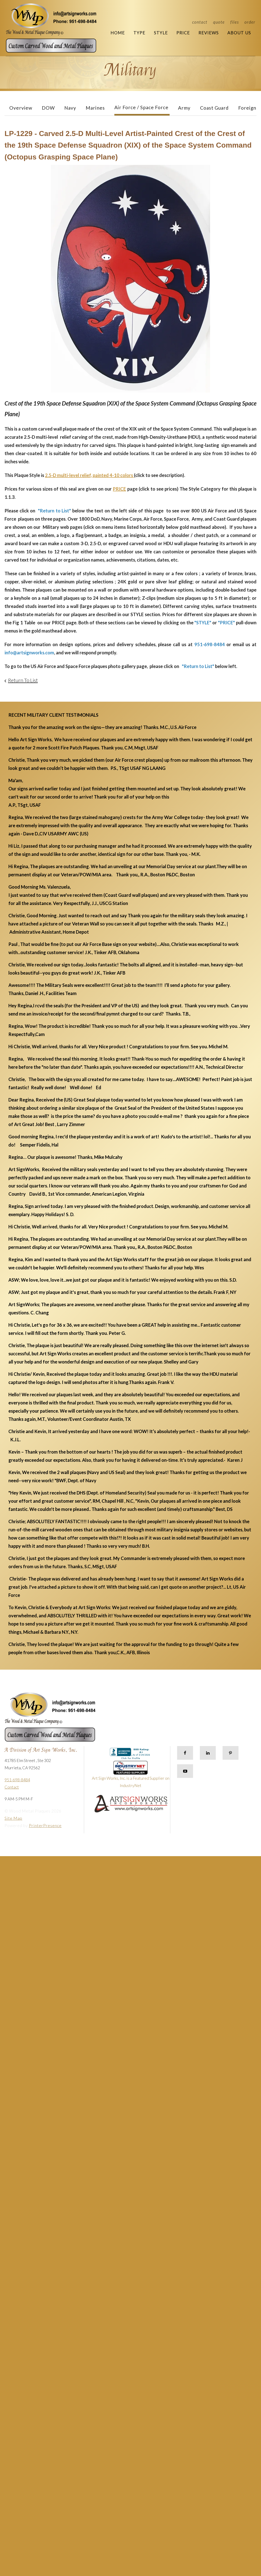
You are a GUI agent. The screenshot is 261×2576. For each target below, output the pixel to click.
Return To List (23, 680)
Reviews (208, 32)
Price (183, 32)
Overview (20, 108)
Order (249, 22)
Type (139, 32)
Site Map (13, 1818)
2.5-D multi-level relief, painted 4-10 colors (89, 475)
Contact (199, 22)
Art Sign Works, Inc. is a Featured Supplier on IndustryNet (130, 1776)
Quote (219, 22)
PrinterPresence (45, 1825)
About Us (239, 32)
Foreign (247, 108)
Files (234, 22)
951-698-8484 (17, 1779)
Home (117, 32)
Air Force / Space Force (141, 107)
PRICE (119, 489)
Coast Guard (214, 108)
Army (184, 108)
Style (161, 32)
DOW (48, 108)
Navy (70, 108)
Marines (95, 108)
